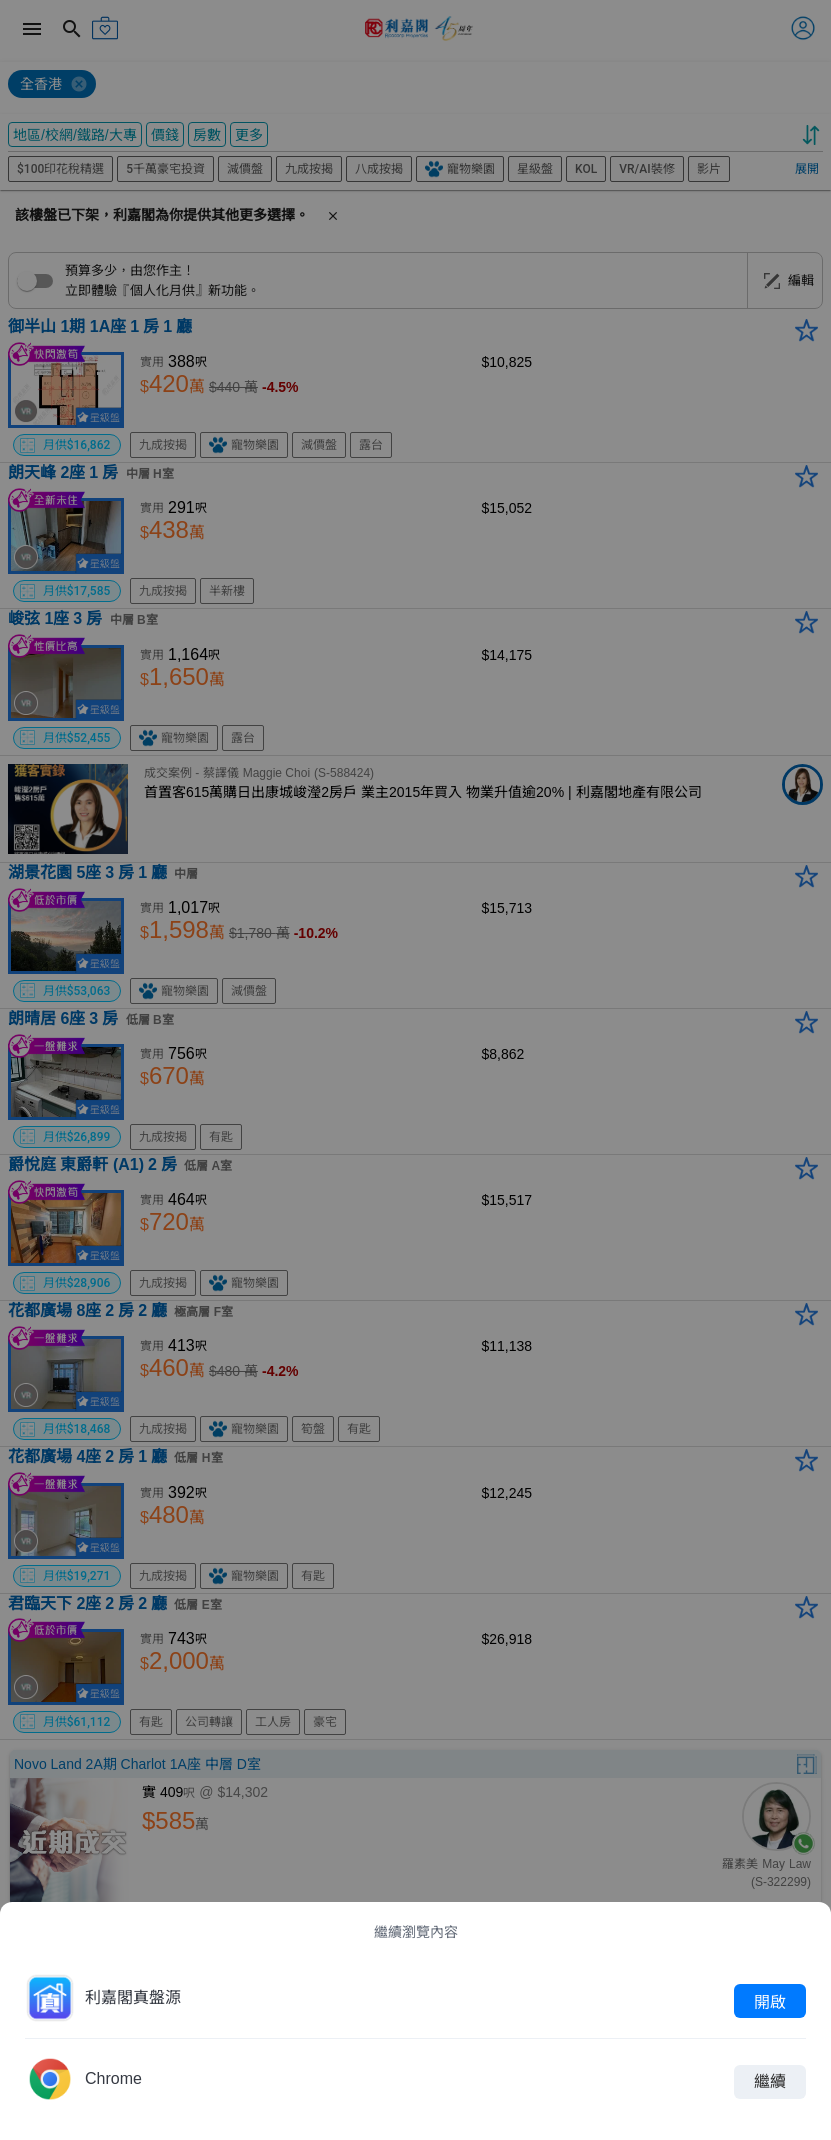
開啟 (770, 2001)
